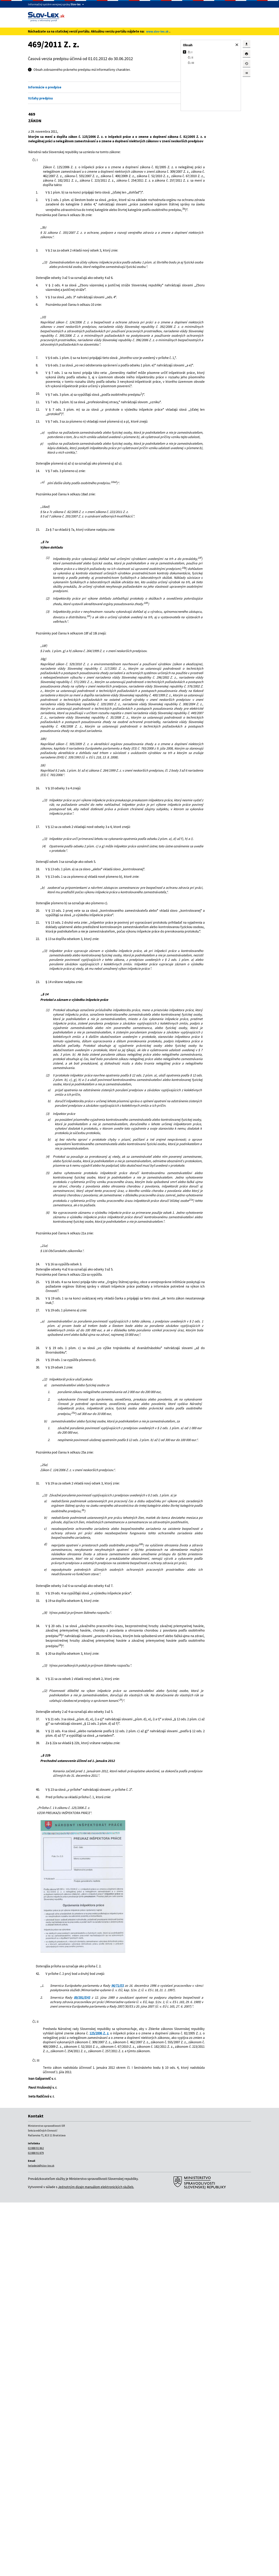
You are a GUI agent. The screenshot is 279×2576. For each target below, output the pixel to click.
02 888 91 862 (36, 2521)
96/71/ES (116, 2332)
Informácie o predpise (44, 87)
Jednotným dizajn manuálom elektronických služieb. (96, 2560)
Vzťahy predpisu (40, 98)
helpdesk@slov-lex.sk (41, 2539)
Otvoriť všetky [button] (147, 79)
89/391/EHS (82, 2349)
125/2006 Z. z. (142, 2393)
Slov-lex (75, 4)
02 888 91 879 (36, 2526)
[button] (237, 45)
